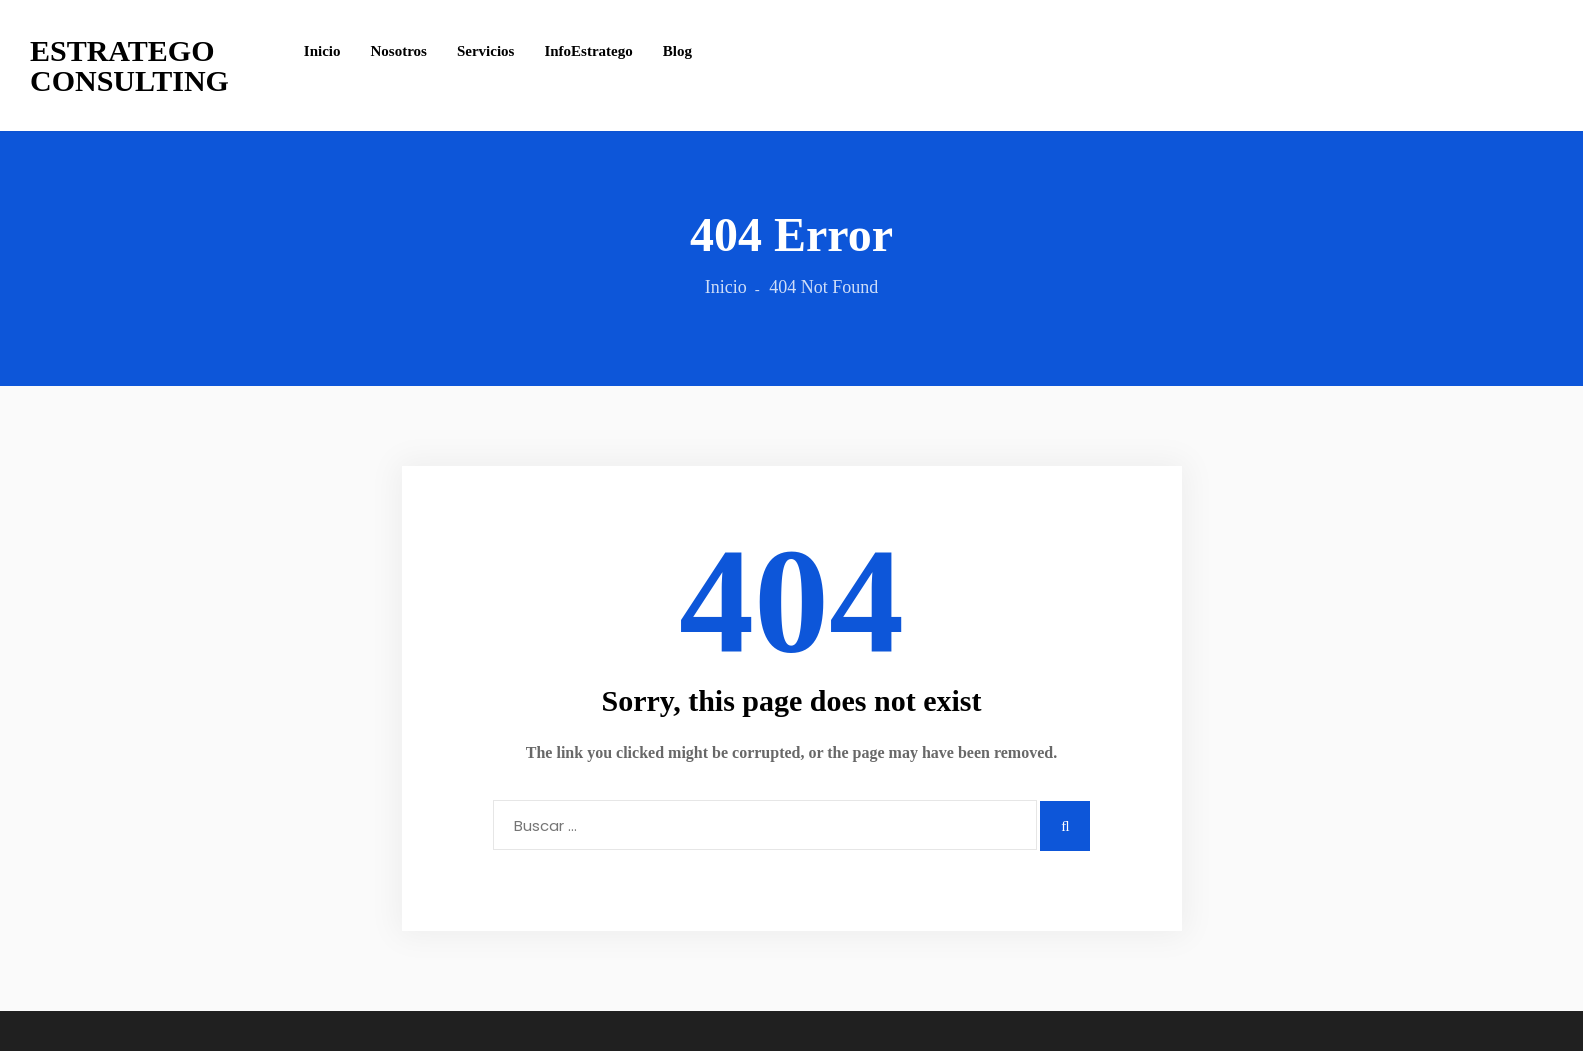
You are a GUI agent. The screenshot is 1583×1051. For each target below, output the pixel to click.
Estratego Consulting (129, 65)
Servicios (486, 51)
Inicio (322, 51)
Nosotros (399, 51)
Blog (677, 51)
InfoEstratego (588, 51)
